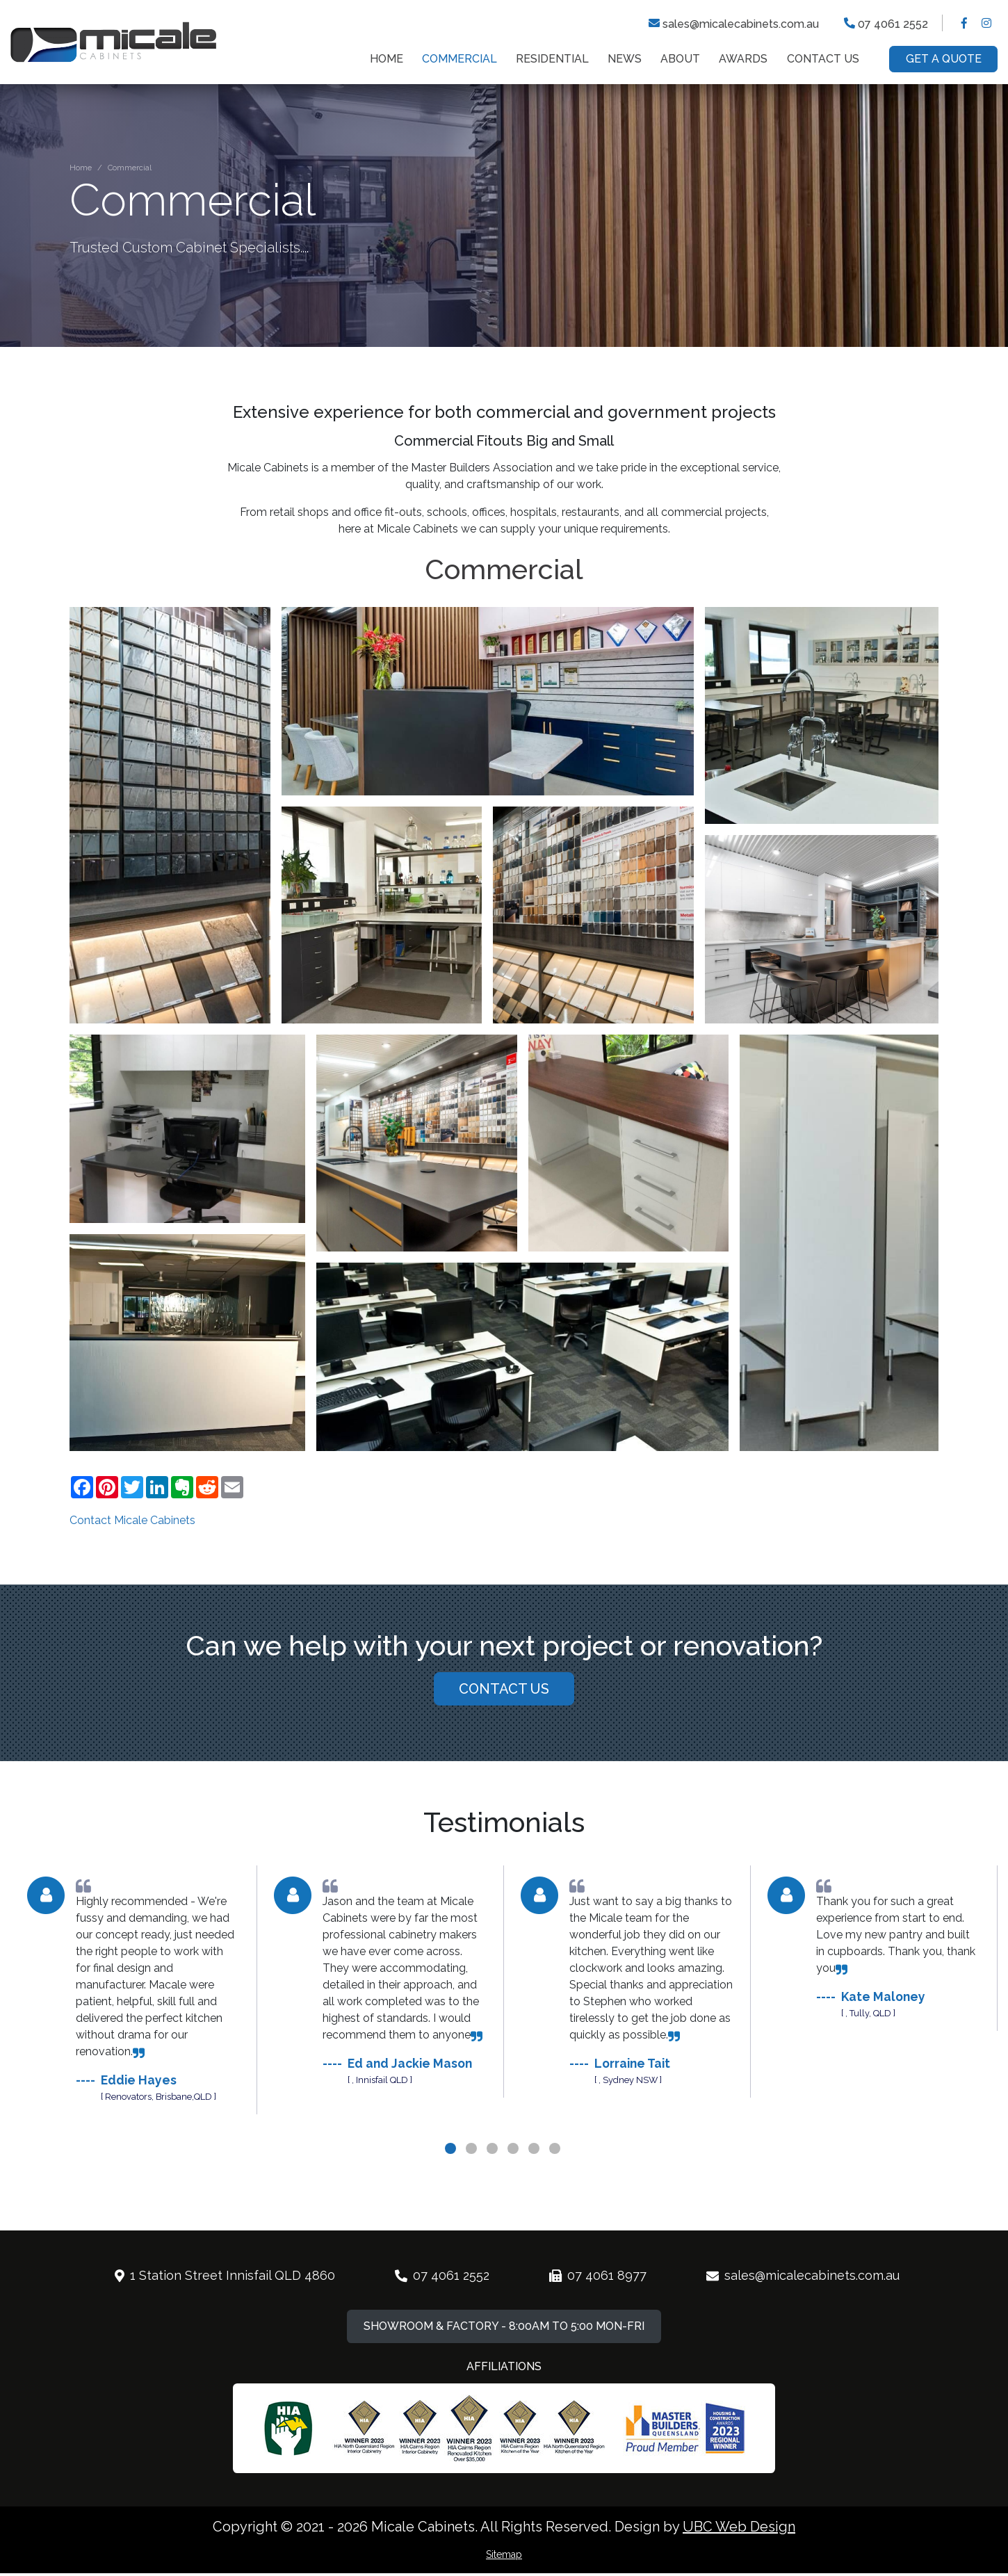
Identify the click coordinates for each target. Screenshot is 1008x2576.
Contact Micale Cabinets (132, 1520)
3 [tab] (494, 2196)
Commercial (130, 167)
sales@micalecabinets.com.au (734, 23)
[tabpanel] (133, 2019)
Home (81, 167)
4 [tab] (514, 2196)
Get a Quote (944, 58)
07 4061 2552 (886, 23)
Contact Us (504, 1718)
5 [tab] (535, 2196)
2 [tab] (473, 2196)
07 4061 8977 (595, 2305)
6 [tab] (556, 2196)
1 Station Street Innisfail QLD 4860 (222, 2305)
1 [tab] (452, 2196)
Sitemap (504, 2554)
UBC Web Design (739, 2526)
